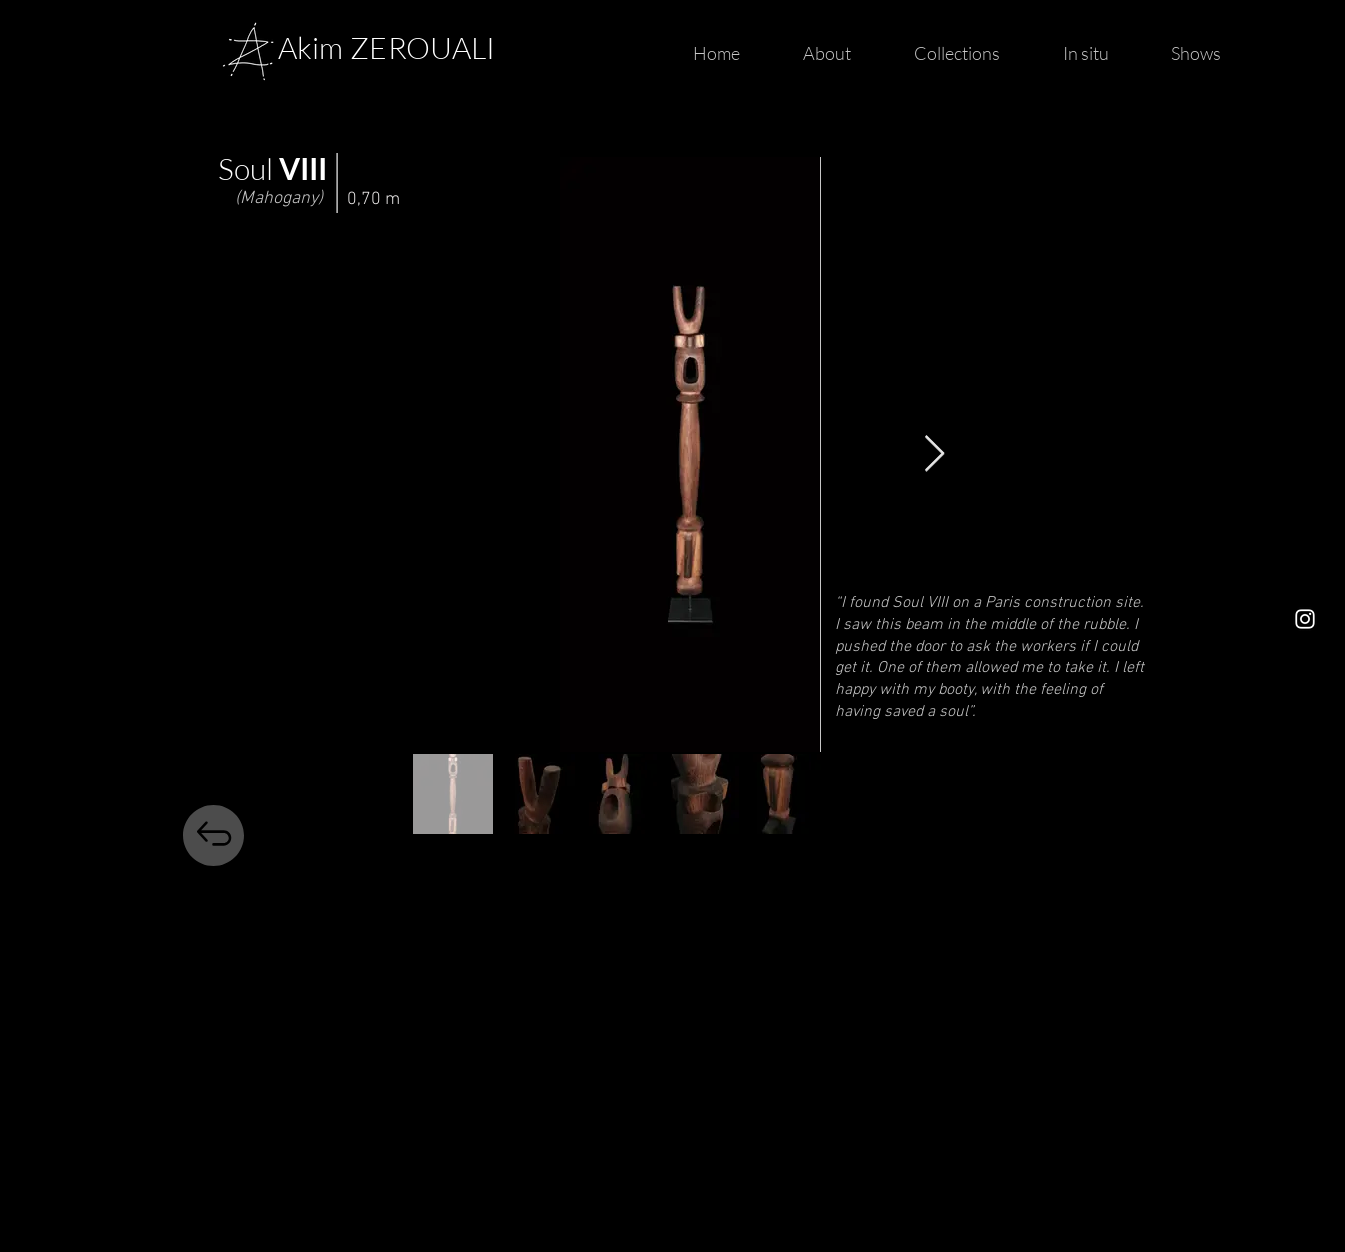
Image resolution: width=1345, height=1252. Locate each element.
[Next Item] (934, 454)
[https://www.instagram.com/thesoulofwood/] (1305, 619)
